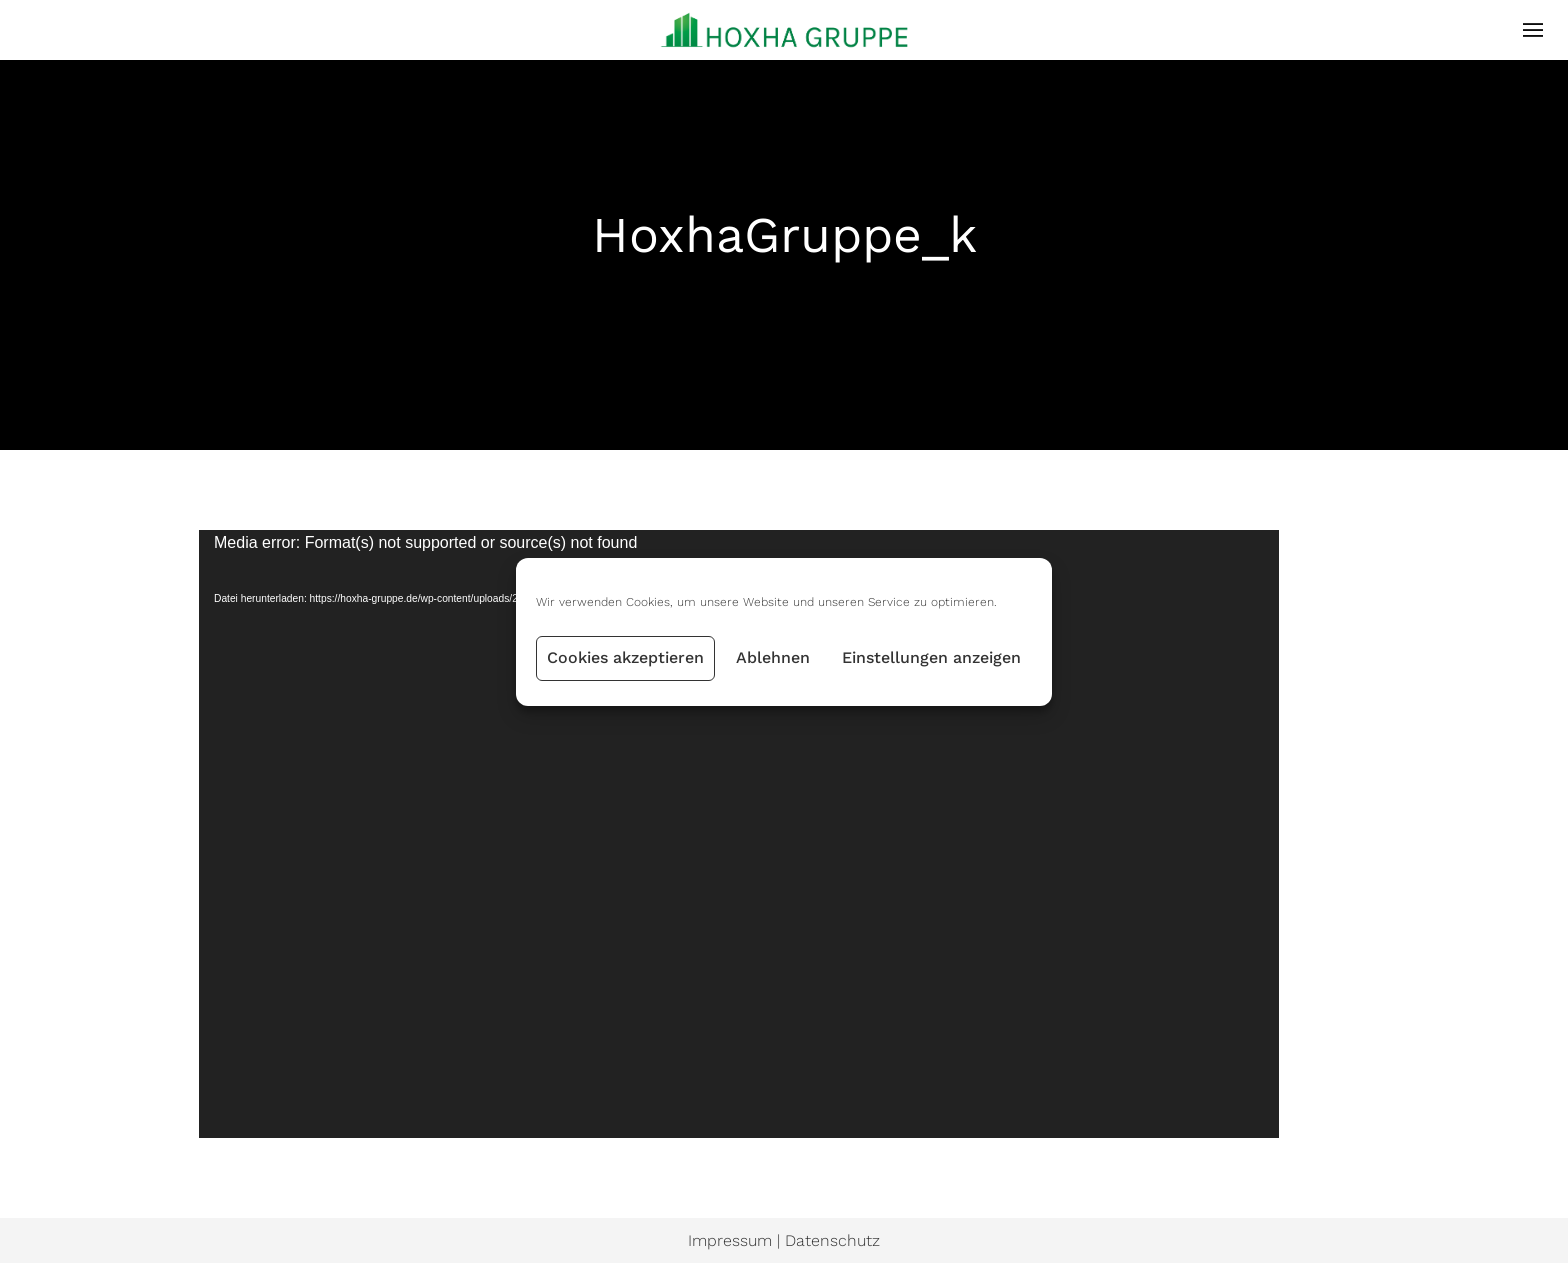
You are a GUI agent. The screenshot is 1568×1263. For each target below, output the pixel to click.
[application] (739, 834)
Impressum (730, 1240)
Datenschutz (832, 1240)
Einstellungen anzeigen (931, 657)
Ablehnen (773, 657)
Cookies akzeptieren (625, 657)
